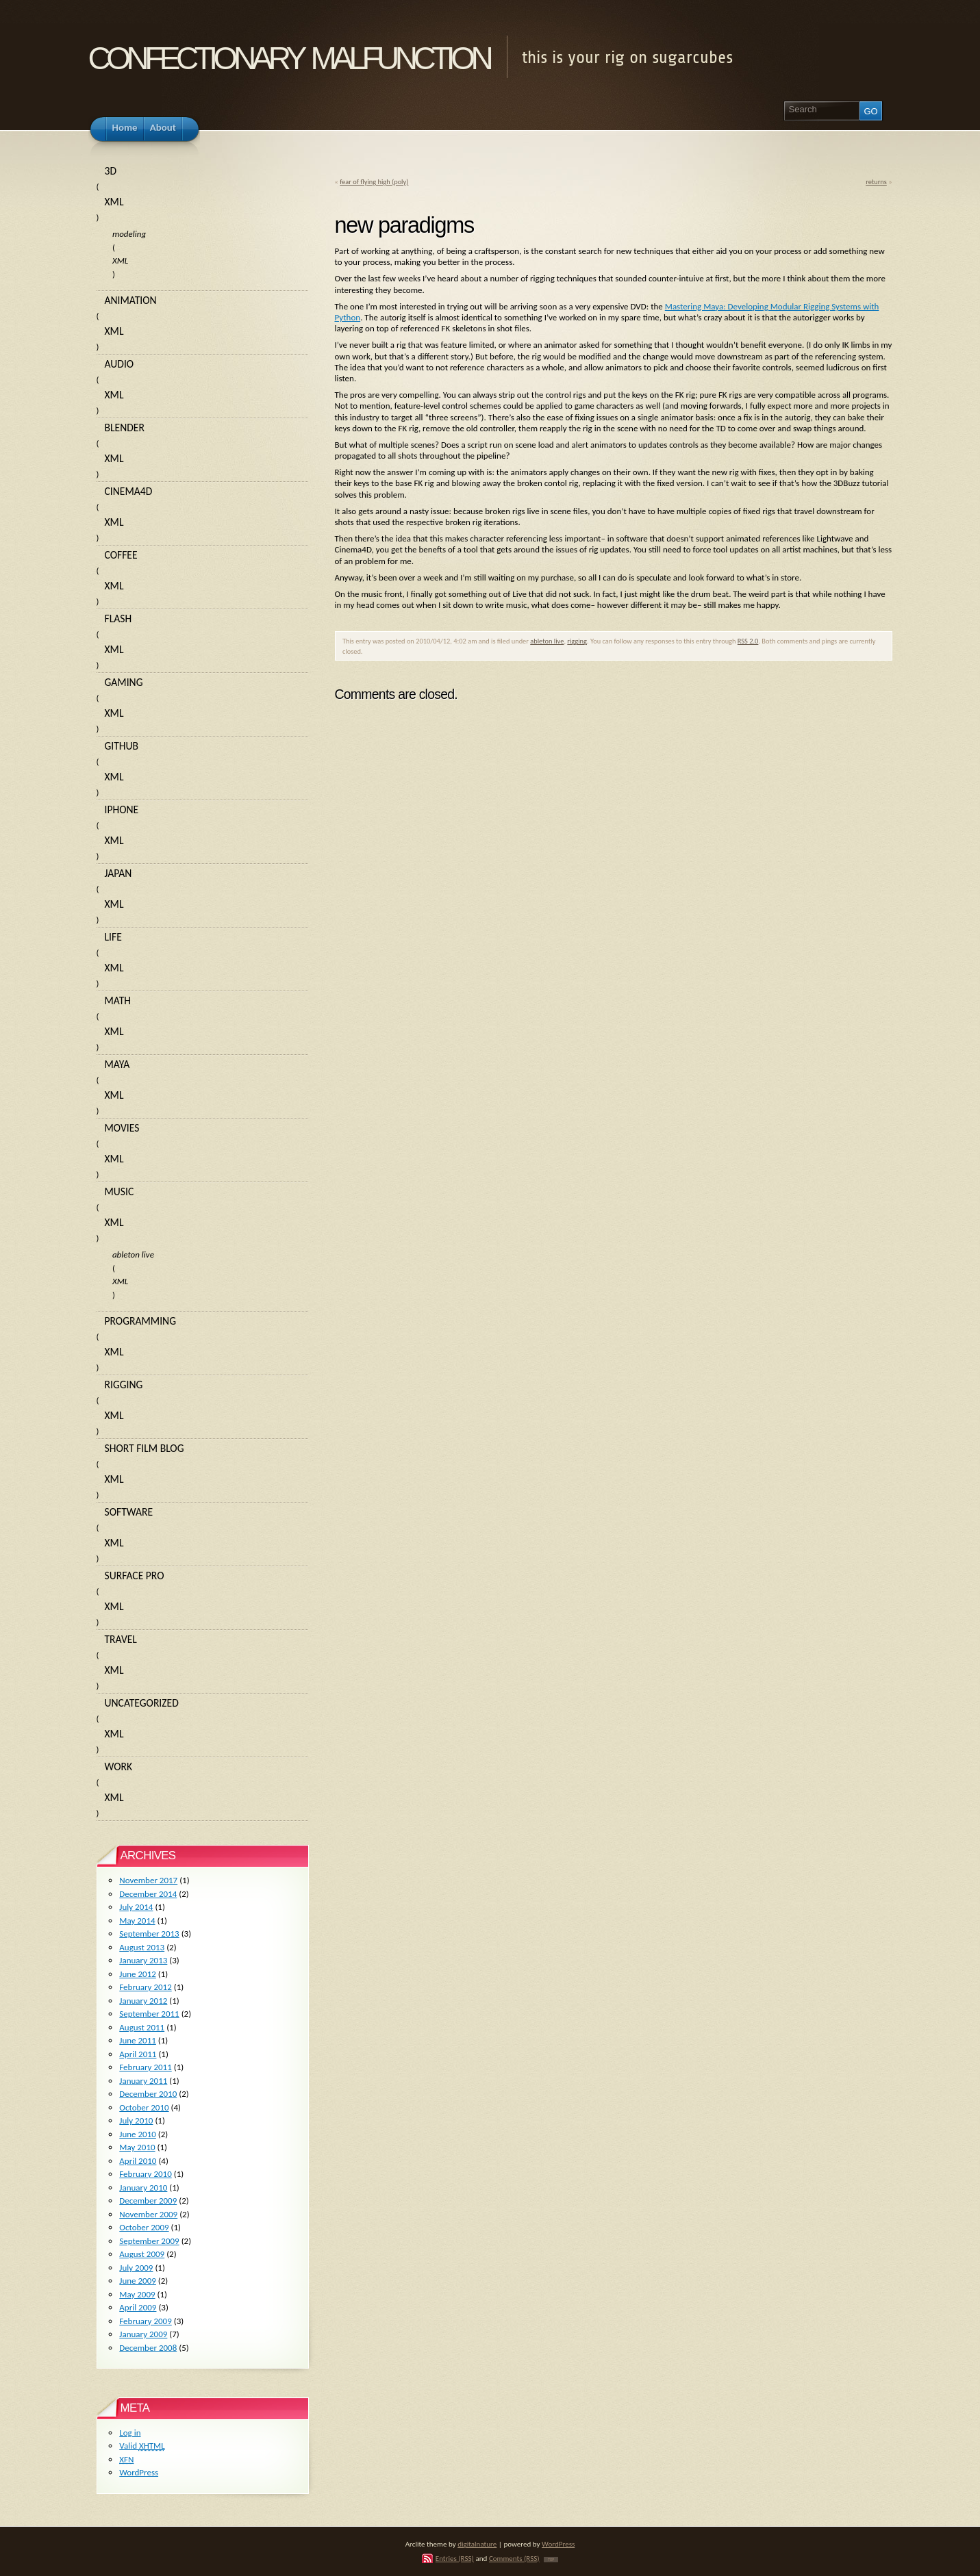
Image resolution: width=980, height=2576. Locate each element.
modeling (129, 234)
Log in (129, 2432)
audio (119, 363)
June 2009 (137, 2280)
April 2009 (137, 2307)
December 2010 (148, 2094)
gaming (124, 682)
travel (121, 1639)
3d (111, 170)
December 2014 (148, 1894)
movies (122, 1127)
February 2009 (145, 2321)
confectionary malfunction (289, 54)
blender (125, 427)
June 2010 (137, 2134)
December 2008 (148, 2348)
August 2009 (141, 2254)
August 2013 (141, 1947)
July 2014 (136, 1907)
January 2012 (143, 2000)
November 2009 (148, 2214)
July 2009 (136, 2267)
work (119, 1766)
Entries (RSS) (455, 2558)
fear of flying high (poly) (374, 181)
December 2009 (148, 2200)
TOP (551, 2560)
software (129, 1511)
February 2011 (145, 2067)
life (113, 936)
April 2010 (137, 2161)
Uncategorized (142, 1702)
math (118, 1000)
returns (876, 181)
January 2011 (143, 2081)
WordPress (138, 2472)
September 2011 (149, 2013)
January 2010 (143, 2187)
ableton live (547, 641)
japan (118, 873)
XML (114, 201)
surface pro (134, 1575)
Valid (141, 2445)
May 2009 (137, 2294)
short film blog (144, 1448)
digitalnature (477, 2544)
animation (131, 300)
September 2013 (149, 1933)
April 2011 (137, 2054)
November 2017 (148, 1880)
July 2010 (136, 2120)
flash (118, 618)
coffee (121, 554)
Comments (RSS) (514, 2558)
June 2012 (137, 1974)
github (122, 745)
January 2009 (143, 2334)
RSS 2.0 (748, 641)
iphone (122, 809)
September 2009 (149, 2241)
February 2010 (145, 2174)
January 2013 (143, 1960)
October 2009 (143, 2227)
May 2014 (137, 1920)
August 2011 (141, 2027)
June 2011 (137, 2040)
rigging (577, 641)
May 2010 (137, 2147)
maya (117, 1064)
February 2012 (145, 1987)
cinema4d (129, 491)
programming (141, 1320)
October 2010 (143, 2107)
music (119, 1191)
